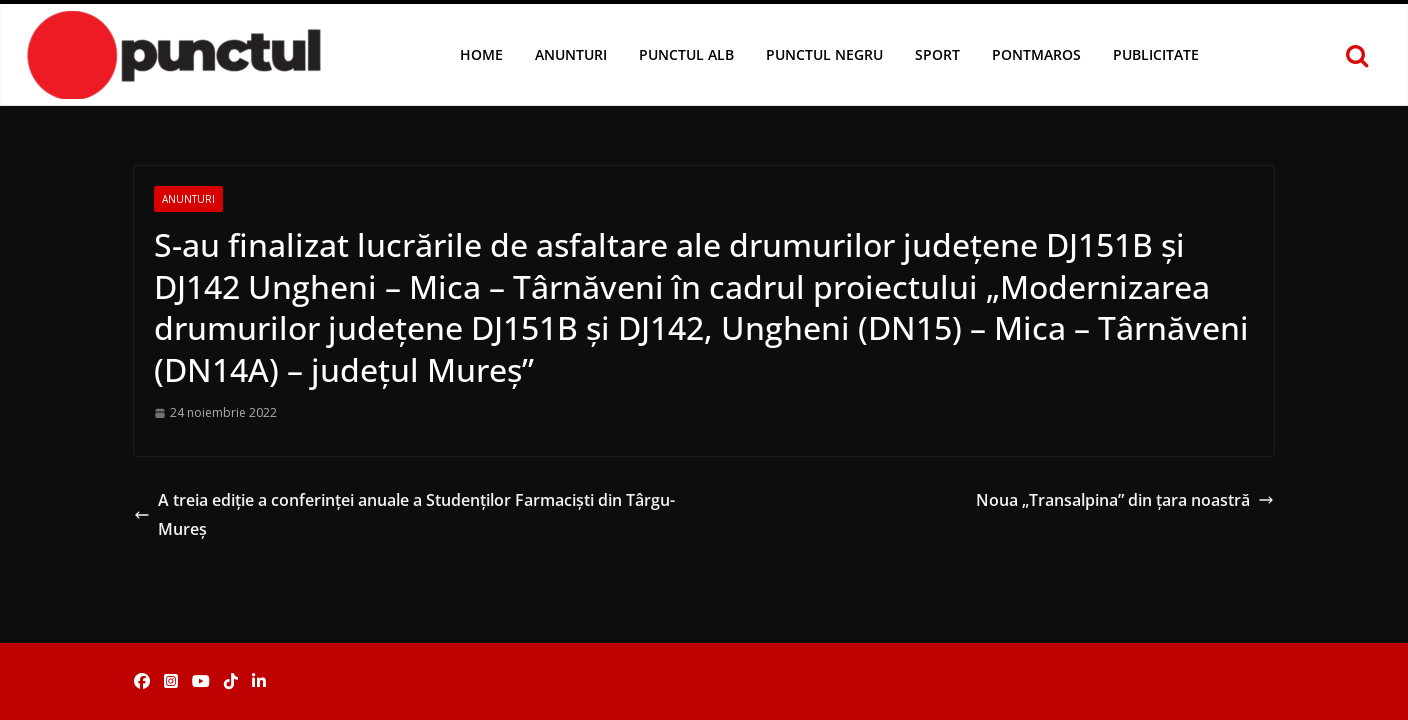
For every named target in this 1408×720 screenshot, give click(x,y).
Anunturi (571, 54)
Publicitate (1156, 54)
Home (481, 54)
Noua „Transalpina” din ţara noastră (1125, 500)
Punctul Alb (686, 54)
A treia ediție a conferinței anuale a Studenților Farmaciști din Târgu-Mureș (404, 514)
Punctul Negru (824, 54)
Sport (937, 54)
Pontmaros (1036, 54)
